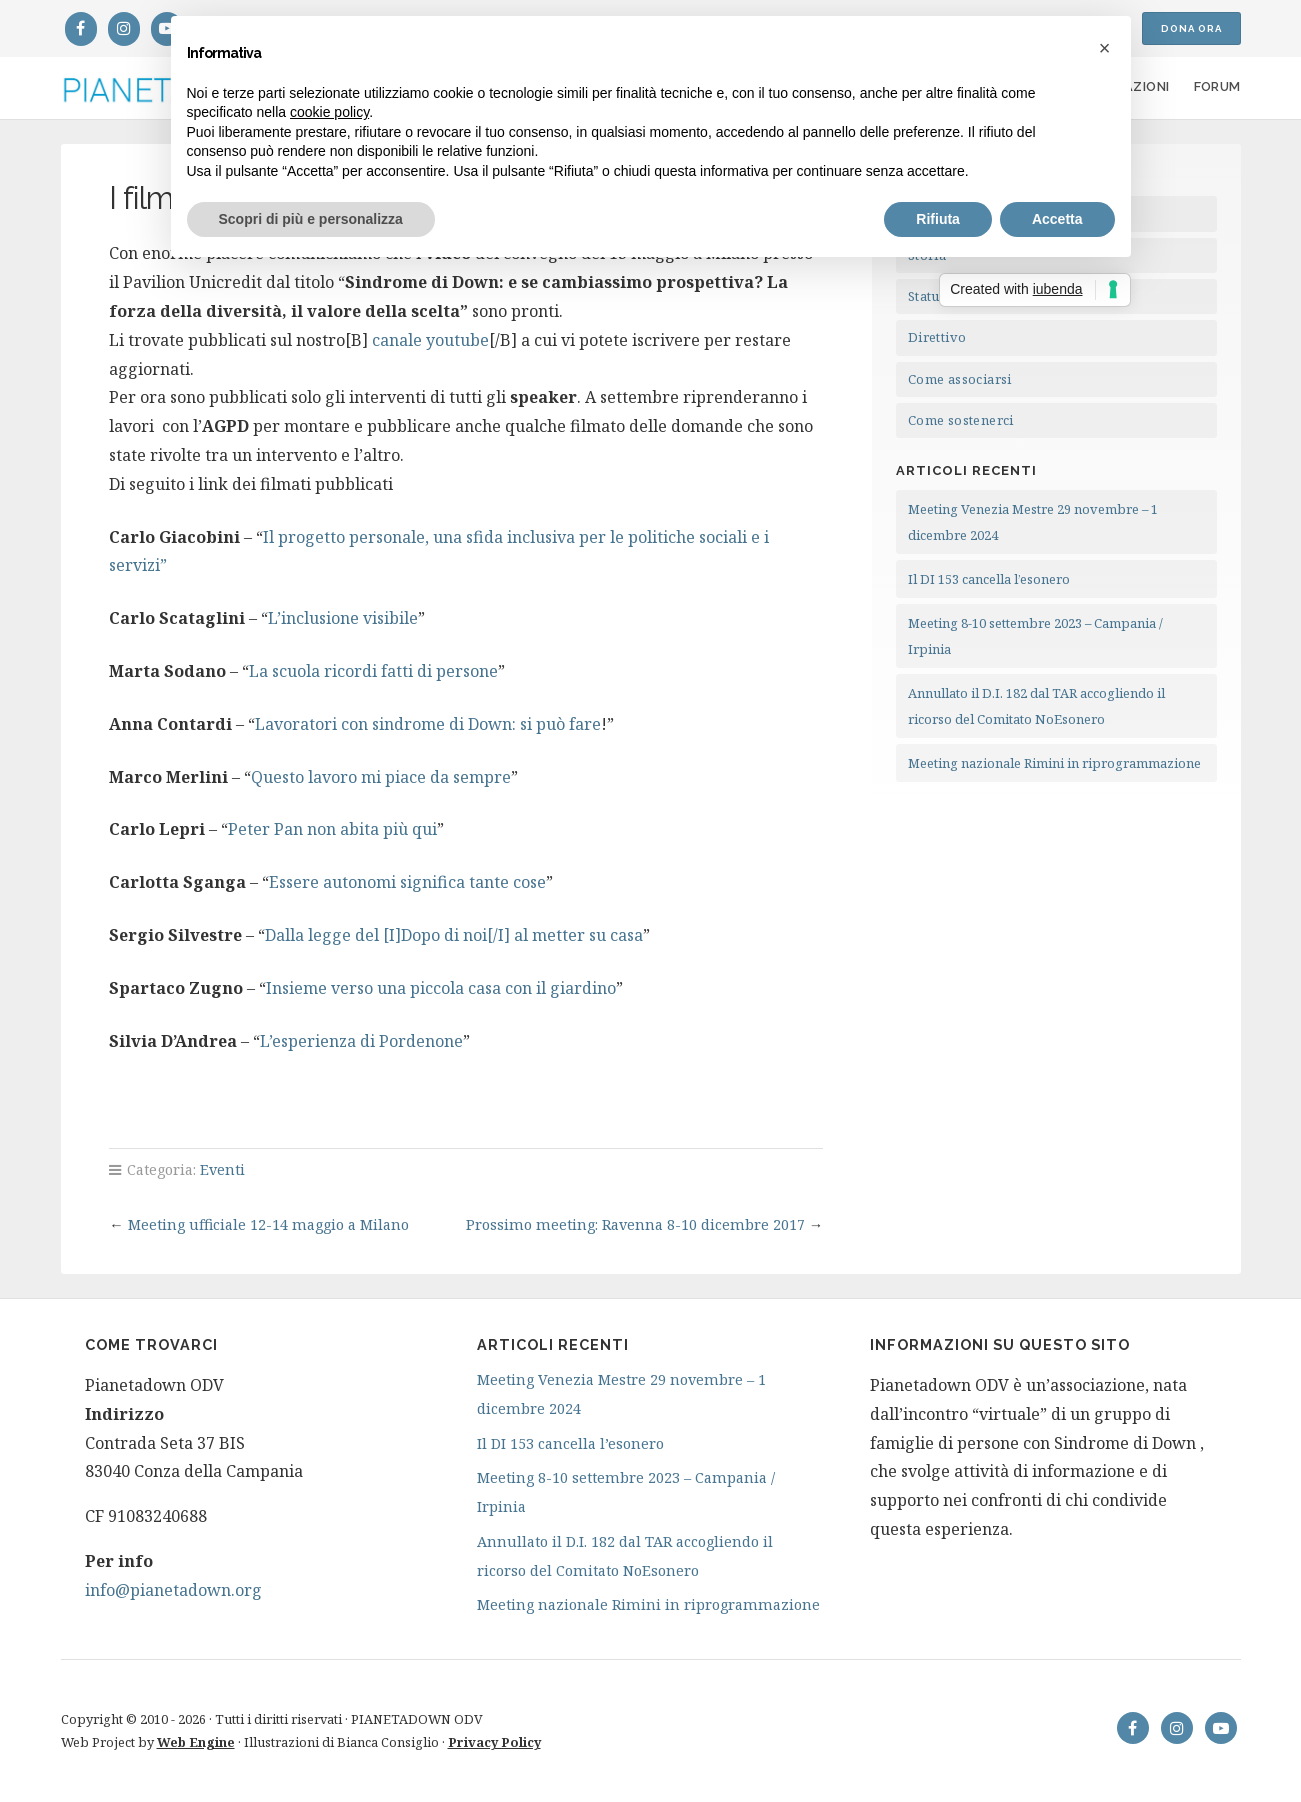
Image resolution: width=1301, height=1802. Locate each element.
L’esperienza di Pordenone (361, 1041)
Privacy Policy (494, 1742)
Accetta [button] (1057, 219)
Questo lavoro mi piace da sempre (381, 777)
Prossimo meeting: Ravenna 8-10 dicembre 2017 (635, 1224)
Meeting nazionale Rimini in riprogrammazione (1054, 763)
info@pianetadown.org (173, 1590)
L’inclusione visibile (343, 618)
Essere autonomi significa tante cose (407, 882)
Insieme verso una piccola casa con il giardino (441, 988)
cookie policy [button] (329, 112)
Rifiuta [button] (938, 219)
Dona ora (1191, 28)
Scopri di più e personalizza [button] (311, 219)
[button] (1105, 48)
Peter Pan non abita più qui (332, 829)
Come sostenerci (961, 420)
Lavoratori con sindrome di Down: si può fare (428, 724)
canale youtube (430, 340)
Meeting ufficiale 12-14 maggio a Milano (268, 1224)
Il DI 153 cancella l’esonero (989, 579)
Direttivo (937, 337)
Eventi (222, 1169)
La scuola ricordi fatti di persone (373, 671)
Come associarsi (960, 379)
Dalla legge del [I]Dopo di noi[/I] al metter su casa (454, 935)
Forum (1217, 86)
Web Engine (196, 1742)
